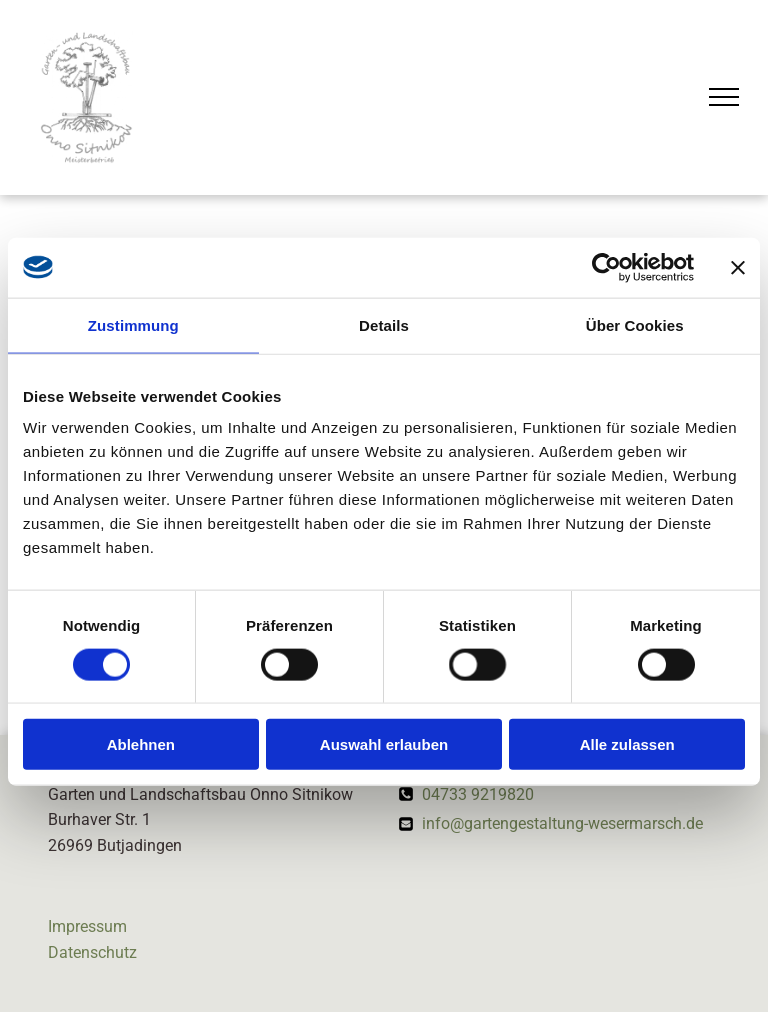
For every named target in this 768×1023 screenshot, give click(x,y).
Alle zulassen (627, 744)
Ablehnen (141, 744)
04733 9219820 (478, 794)
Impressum (87, 926)
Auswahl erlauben (384, 744)
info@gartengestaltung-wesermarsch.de (562, 823)
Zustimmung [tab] (133, 324)
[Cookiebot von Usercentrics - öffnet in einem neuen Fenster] (606, 267)
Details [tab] (384, 324)
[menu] (724, 97)
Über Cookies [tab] (635, 324)
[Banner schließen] (738, 267)
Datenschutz (92, 952)
